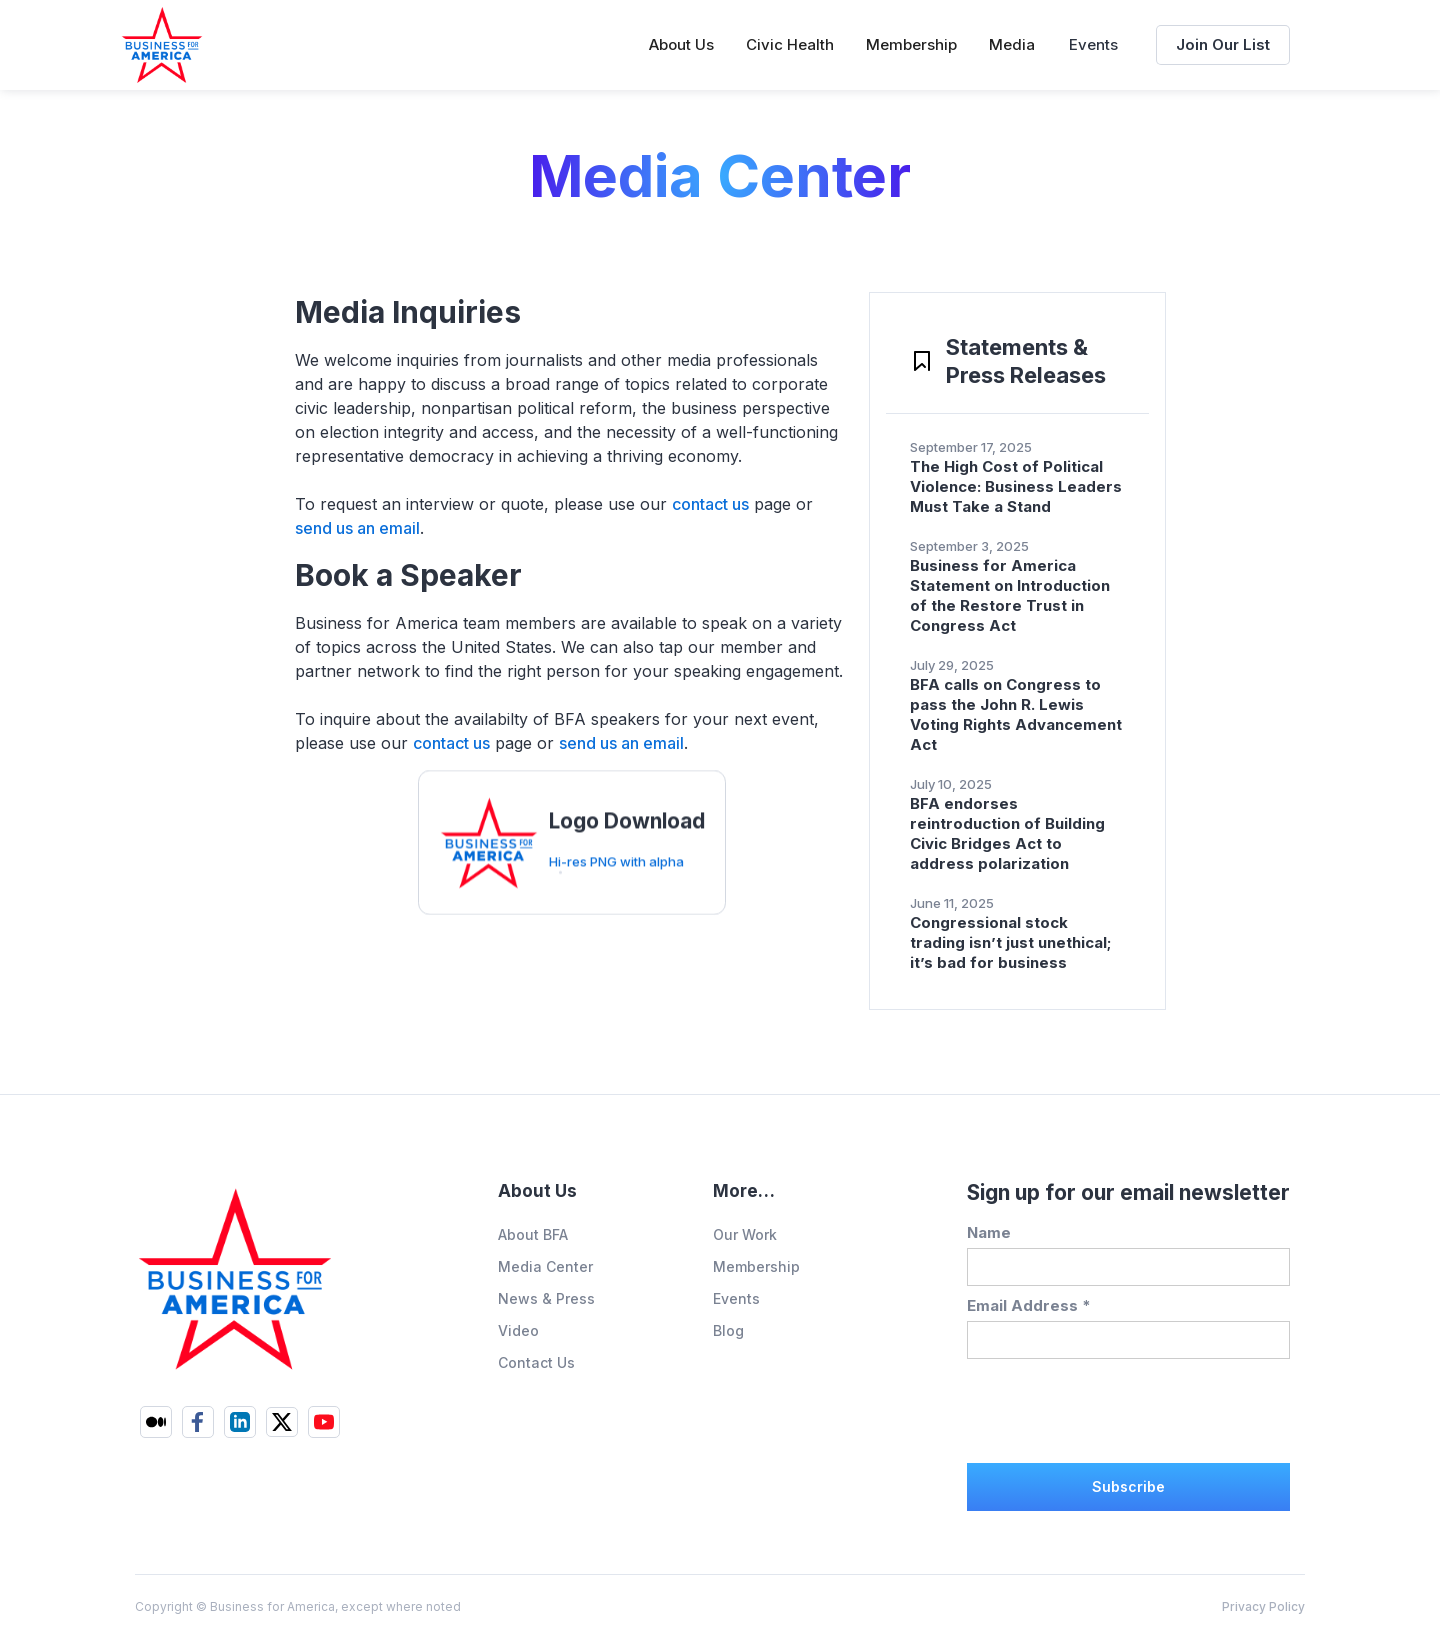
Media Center (545, 1266)
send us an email (357, 528)
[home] (162, 45)
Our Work (745, 1234)
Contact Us (536, 1362)
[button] (681, 45)
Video (518, 1330)
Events (1093, 44)
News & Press (546, 1298)
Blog (728, 1330)
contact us (710, 504)
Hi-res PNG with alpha (616, 877)
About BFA (533, 1234)
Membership (756, 1266)
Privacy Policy (1263, 1606)
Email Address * (1029, 1305)
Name (989, 1232)
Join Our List (1223, 44)
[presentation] (1119, 1408)
